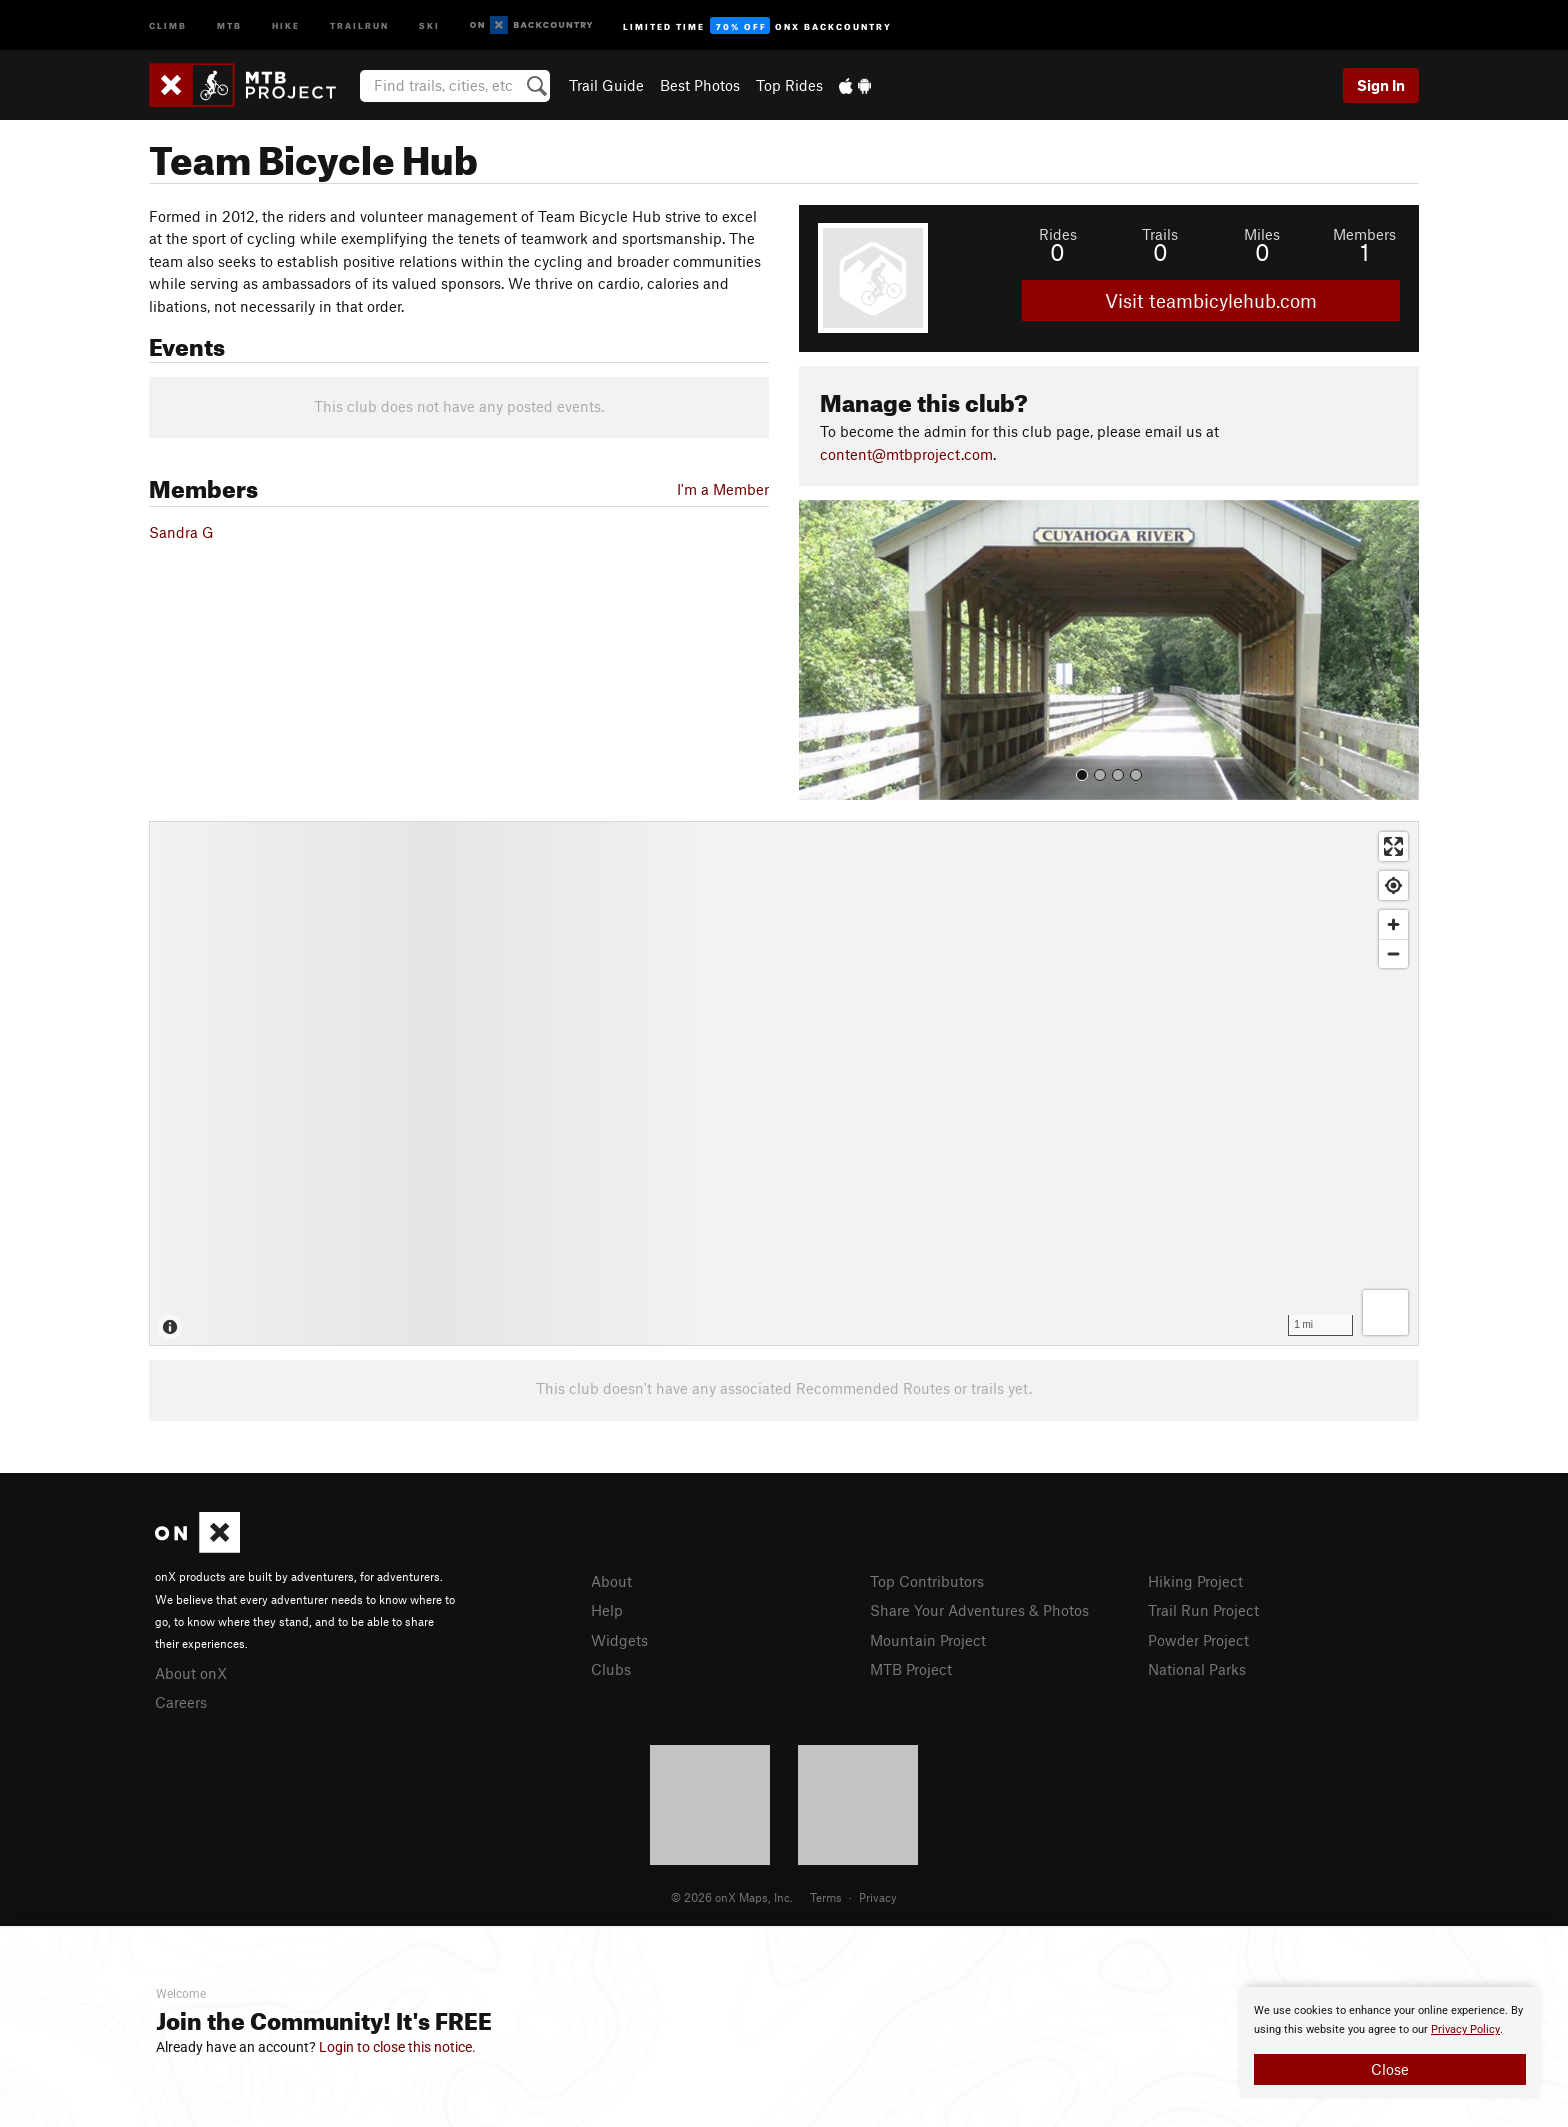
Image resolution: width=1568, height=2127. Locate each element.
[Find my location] (1393, 885)
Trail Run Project (1203, 1610)
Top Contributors (927, 1581)
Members (1364, 234)
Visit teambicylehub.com (1211, 300)
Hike (286, 24)
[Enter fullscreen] (1393, 846)
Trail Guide (606, 85)
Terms (826, 1897)
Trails (1160, 234)
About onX (191, 1673)
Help (607, 1610)
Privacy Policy (1465, 2029)
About (611, 1581)
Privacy (878, 1897)
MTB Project (911, 1669)
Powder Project (1198, 1640)
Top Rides (789, 85)
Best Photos (700, 85)
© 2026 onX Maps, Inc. (732, 1897)
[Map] (784, 1083)
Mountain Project (928, 1640)
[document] (1390, 2043)
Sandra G (181, 532)
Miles (1262, 234)
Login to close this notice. (397, 2047)
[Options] (1385, 1312)
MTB (229, 24)
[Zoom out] (1393, 953)
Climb (168, 24)
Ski (429, 24)
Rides (1058, 234)
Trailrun (359, 24)
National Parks (1197, 1669)
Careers (181, 1702)
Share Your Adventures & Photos (979, 1610)
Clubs (611, 1669)
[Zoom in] (1393, 924)
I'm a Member (723, 489)
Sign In (1381, 85)
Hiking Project (1195, 1581)
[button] (819, 650)
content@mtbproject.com (906, 454)
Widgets (619, 1640)
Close (1390, 2069)
